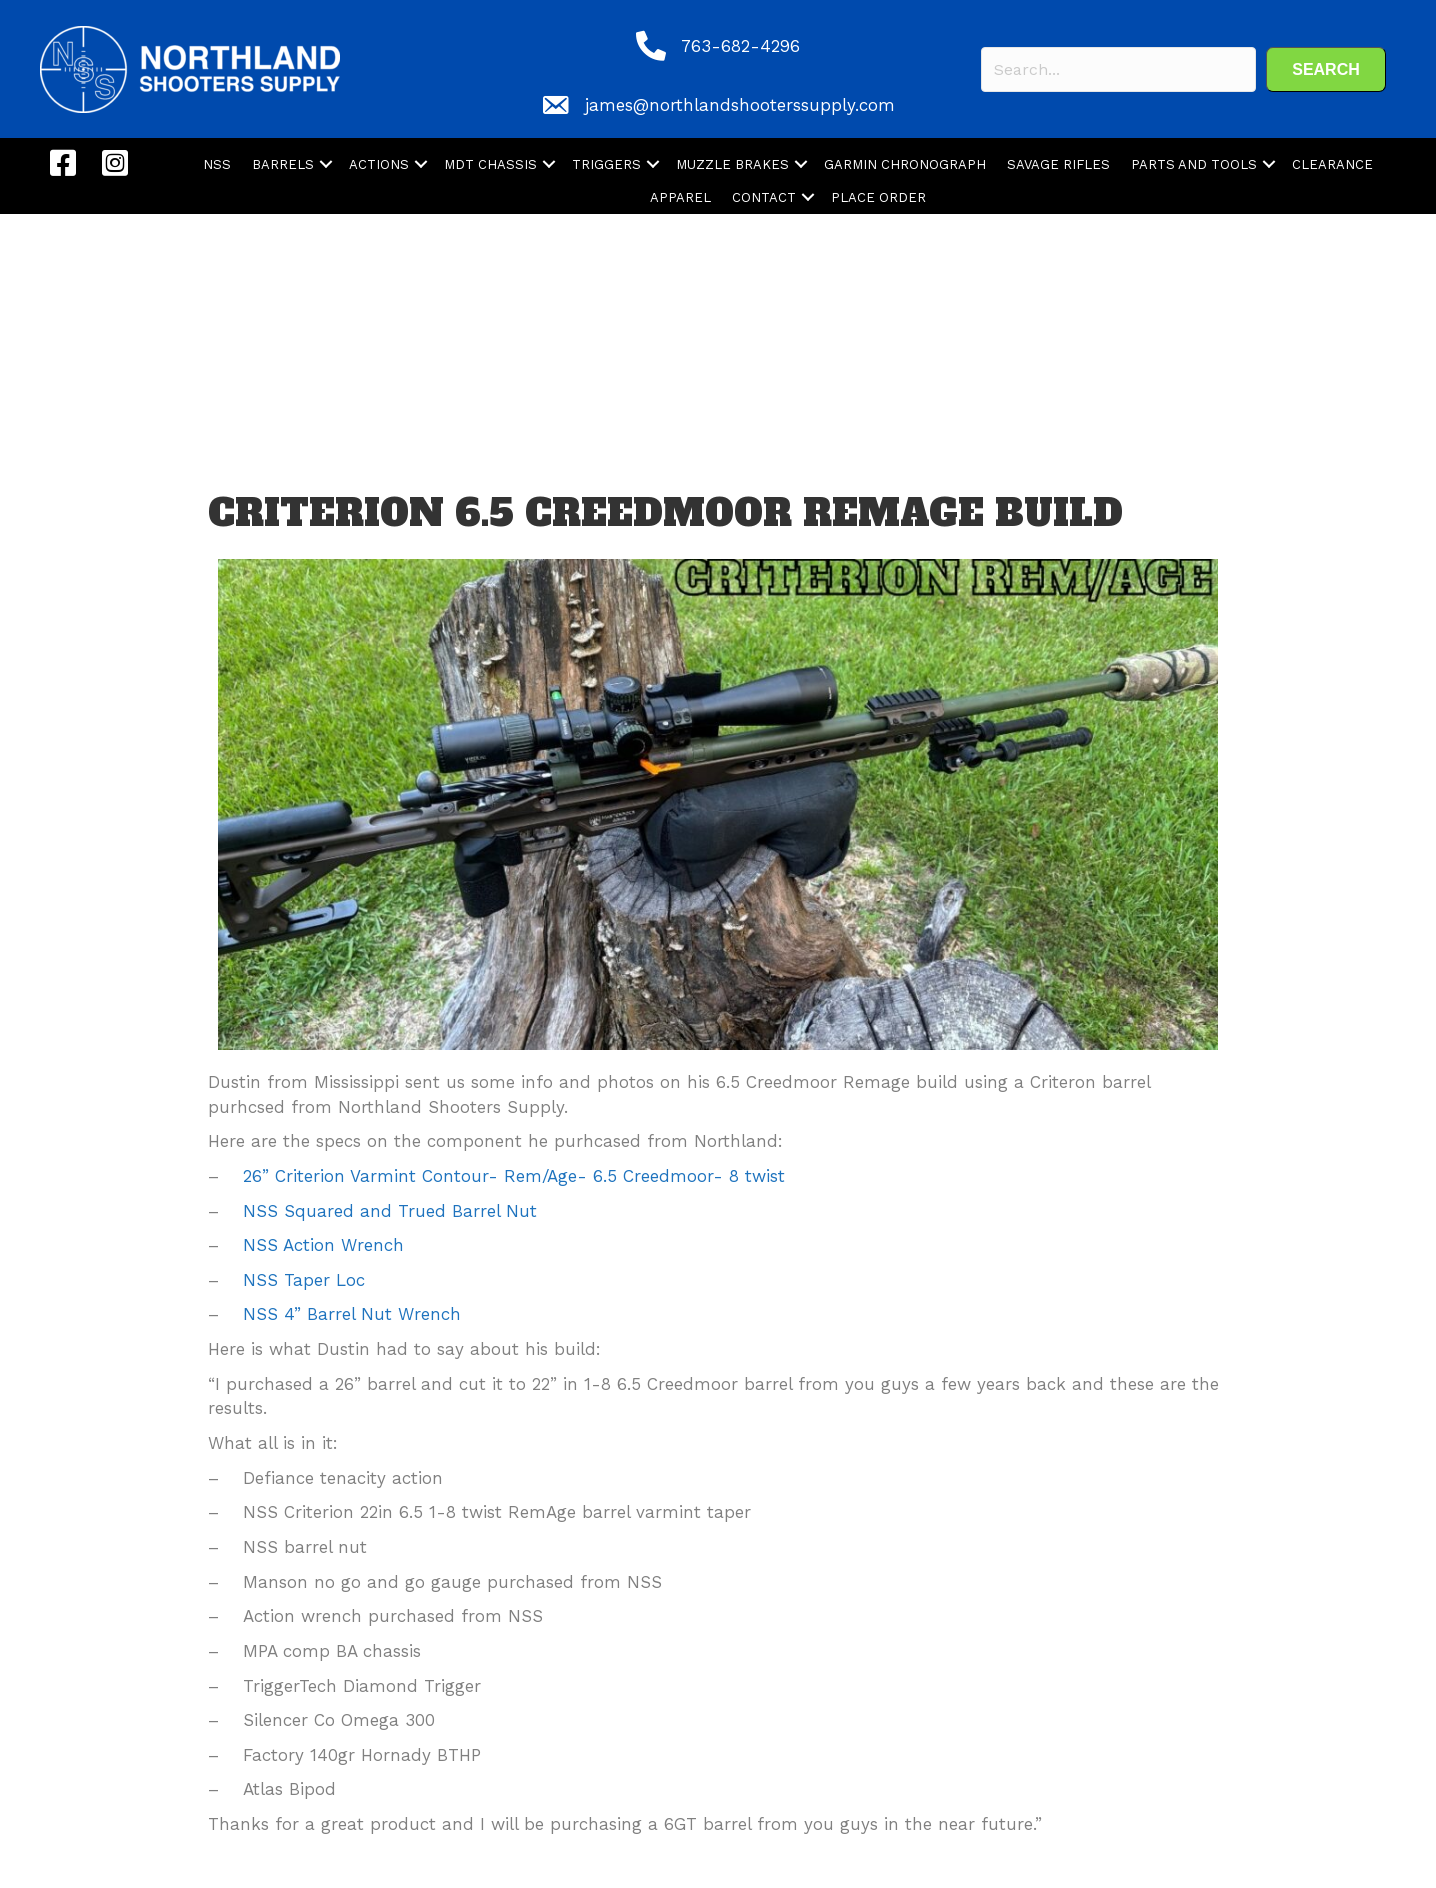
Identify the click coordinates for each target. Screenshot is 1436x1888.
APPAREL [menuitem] (680, 197)
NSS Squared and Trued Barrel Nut (393, 1211)
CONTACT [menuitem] (764, 197)
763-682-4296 (740, 46)
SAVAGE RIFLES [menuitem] (1058, 164)
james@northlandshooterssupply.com (740, 105)
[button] (1326, 69)
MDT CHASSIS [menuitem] (490, 164)
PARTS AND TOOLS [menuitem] (1194, 164)
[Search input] (1118, 69)
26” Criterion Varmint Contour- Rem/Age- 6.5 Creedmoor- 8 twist (517, 1176)
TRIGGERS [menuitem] (606, 164)
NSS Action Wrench (326, 1245)
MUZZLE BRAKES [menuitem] (732, 164)
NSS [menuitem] (217, 164)
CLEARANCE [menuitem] (1332, 164)
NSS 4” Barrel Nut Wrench (355, 1314)
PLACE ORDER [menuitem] (878, 197)
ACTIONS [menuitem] (379, 164)
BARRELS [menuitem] (283, 164)
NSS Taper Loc (307, 1280)
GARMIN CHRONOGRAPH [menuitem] (905, 164)
